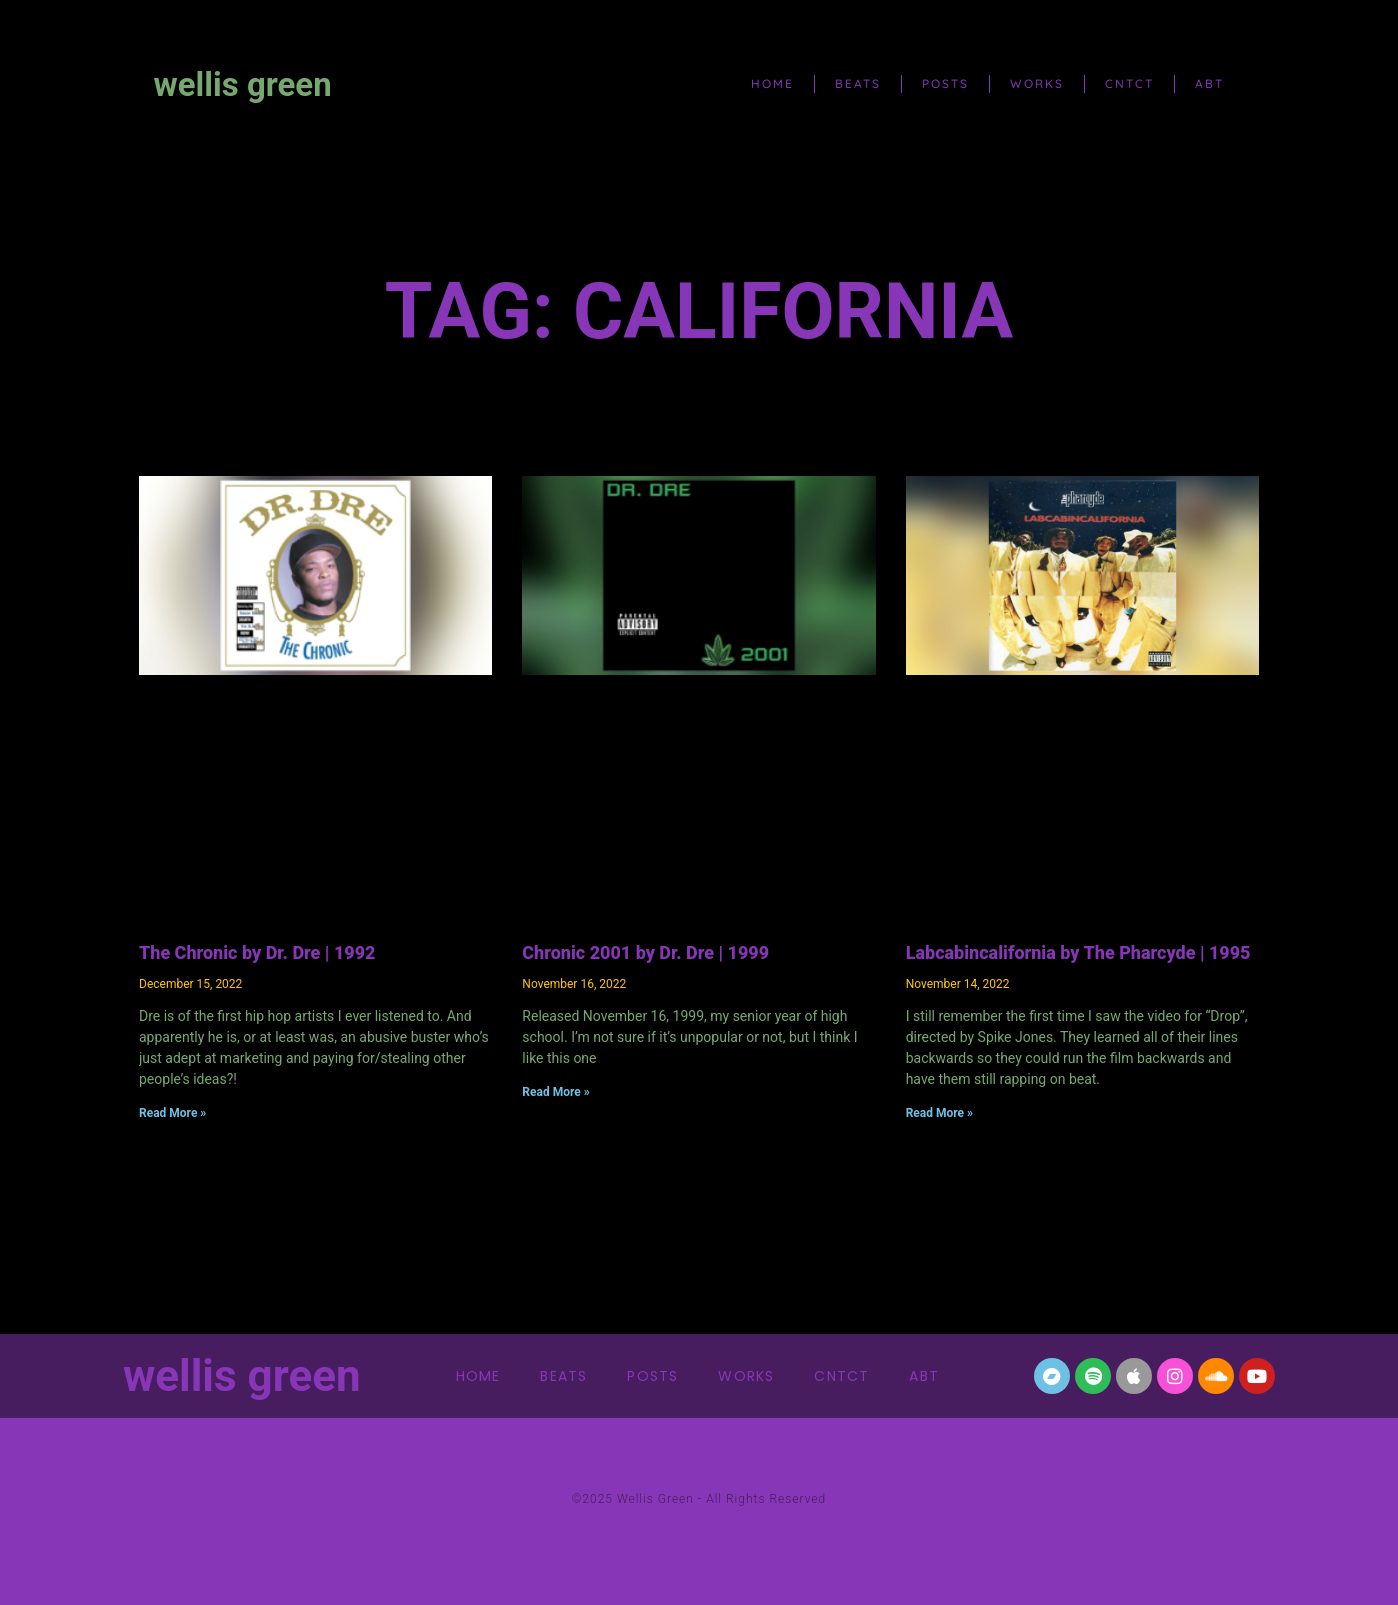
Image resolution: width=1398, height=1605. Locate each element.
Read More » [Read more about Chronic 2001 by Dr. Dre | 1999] (555, 1092)
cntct (1129, 83)
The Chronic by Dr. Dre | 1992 (257, 952)
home (772, 83)
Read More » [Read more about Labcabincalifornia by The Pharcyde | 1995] (939, 1113)
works (1037, 83)
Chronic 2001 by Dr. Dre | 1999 (645, 952)
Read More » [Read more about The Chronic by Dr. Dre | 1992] (172, 1113)
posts (945, 83)
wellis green (243, 84)
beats (858, 83)
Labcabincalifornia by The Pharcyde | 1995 (1078, 952)
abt (1209, 83)
